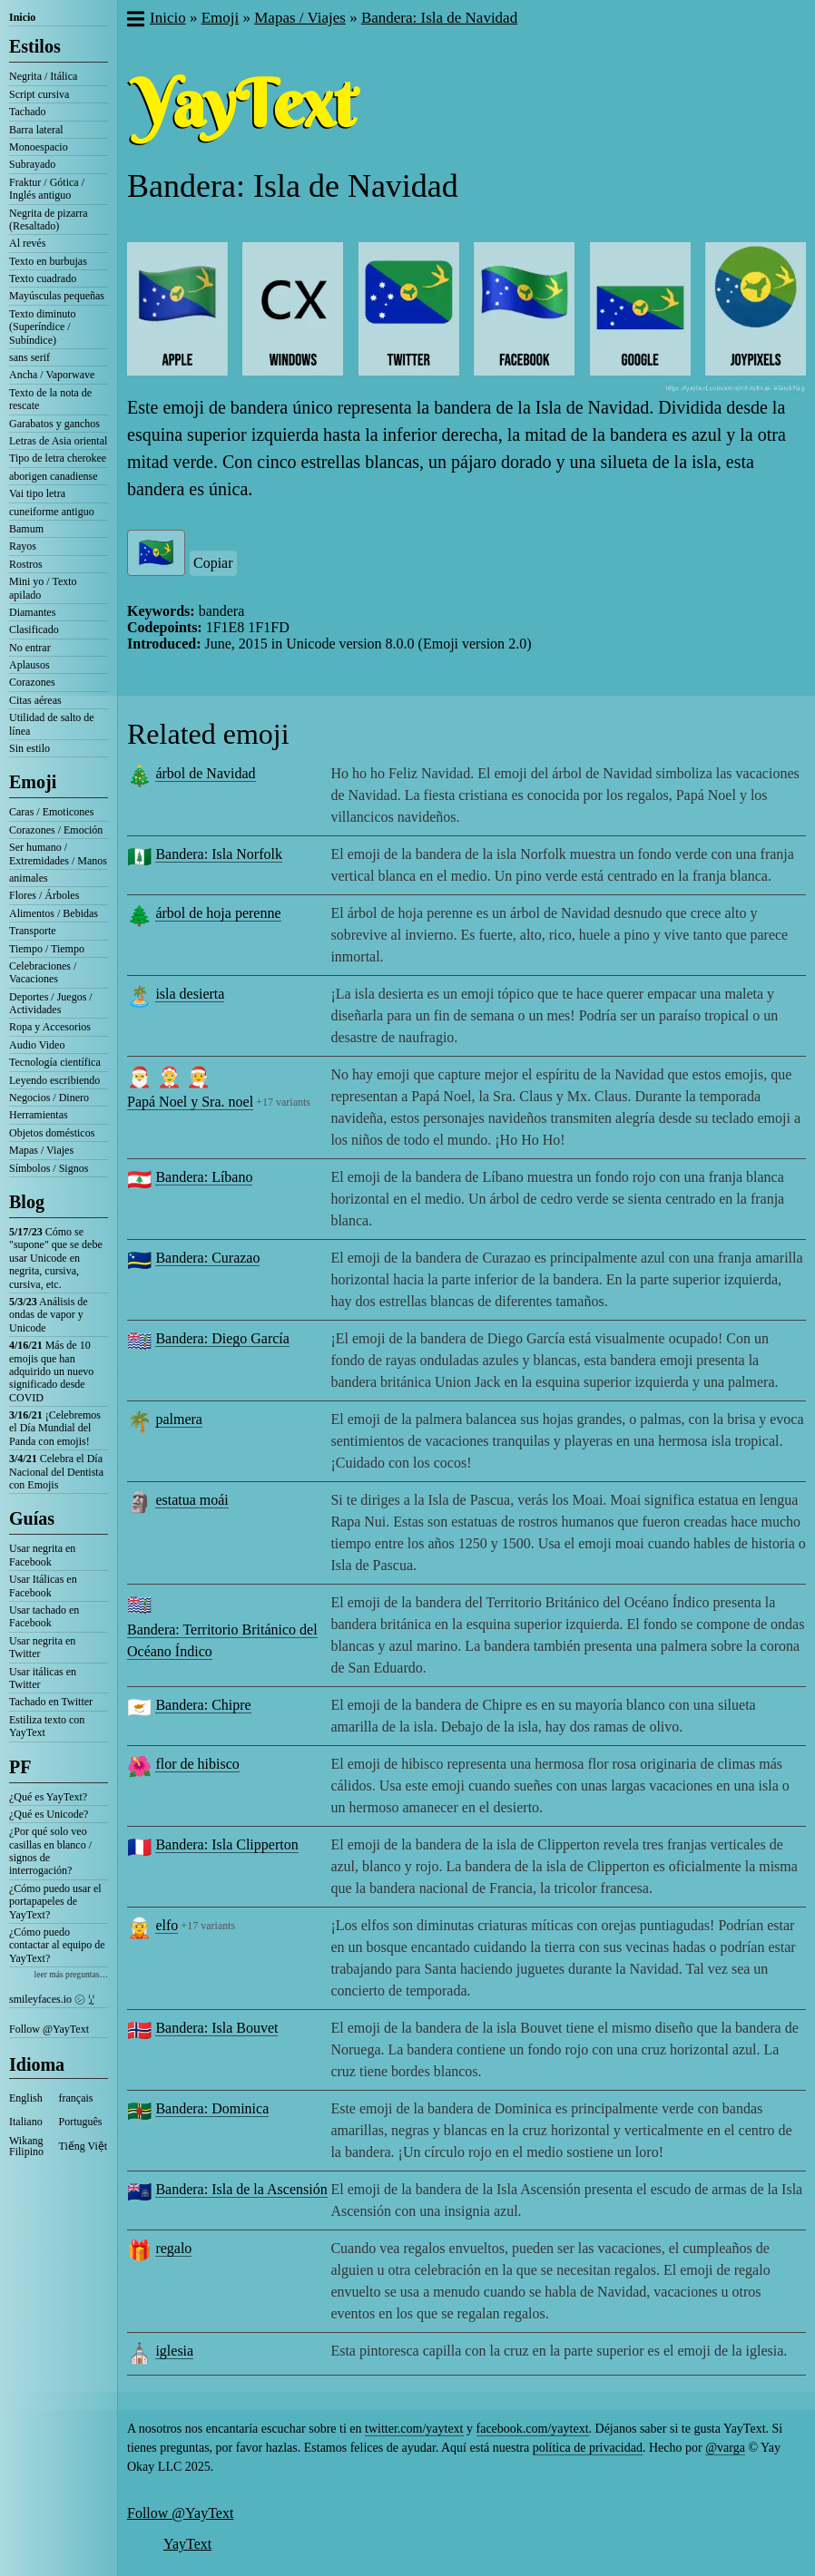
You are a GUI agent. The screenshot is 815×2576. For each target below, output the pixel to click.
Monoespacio (38, 147)
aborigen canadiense (53, 476)
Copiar (213, 563)
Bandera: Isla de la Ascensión (241, 2189)
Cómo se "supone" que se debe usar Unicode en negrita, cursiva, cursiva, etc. (56, 1258)
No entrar (30, 647)
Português (81, 2121)
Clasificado (34, 629)
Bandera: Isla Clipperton (226, 1844)
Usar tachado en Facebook (44, 1616)
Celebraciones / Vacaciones (42, 972)
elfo (166, 1925)
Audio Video (36, 1045)
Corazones (32, 682)
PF (20, 1767)
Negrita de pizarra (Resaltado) (48, 219)
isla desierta (189, 993)
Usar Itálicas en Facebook (43, 1585)
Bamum (26, 528)
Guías (31, 1518)
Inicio (22, 17)
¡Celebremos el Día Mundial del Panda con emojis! (55, 1428)
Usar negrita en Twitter (42, 1647)
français (76, 2098)
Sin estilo (29, 748)
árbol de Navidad (205, 773)
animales (28, 878)
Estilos (35, 46)
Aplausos (29, 665)
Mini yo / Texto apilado (43, 587)
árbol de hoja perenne (217, 913)
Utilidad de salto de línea (51, 724)
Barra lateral (36, 129)
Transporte (32, 930)
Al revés (27, 243)
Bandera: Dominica (212, 2108)
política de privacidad (588, 2447)
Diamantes (32, 612)
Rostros (26, 564)
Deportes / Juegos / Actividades (51, 1003)
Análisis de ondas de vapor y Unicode (48, 1314)
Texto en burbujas (48, 261)
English (26, 2098)
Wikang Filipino (26, 2146)
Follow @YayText (49, 2029)
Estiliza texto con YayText (46, 1726)
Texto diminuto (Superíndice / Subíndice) (42, 326)
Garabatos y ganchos (54, 423)
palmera (178, 1419)
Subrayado (32, 164)
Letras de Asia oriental (58, 440)
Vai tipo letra (37, 493)
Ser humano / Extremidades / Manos (58, 853)
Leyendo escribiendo (54, 1080)
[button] (134, 21)
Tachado (27, 111)
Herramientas (38, 1114)
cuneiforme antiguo (51, 511)
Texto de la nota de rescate (50, 399)
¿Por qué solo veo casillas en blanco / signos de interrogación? (50, 1851)
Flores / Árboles (44, 895)
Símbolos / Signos (48, 1168)
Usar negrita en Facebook (42, 1554)
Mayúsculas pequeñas (56, 295)
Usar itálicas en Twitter (42, 1678)
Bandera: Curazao (207, 1257)
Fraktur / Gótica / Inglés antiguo (46, 188)
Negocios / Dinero (49, 1097)
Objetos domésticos (51, 1133)
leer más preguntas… (71, 1974)
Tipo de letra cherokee (57, 458)
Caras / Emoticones (51, 811)
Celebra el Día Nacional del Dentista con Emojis (56, 1471)
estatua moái (191, 1500)
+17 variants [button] (283, 1102)
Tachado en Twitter (51, 1701)
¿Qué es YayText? (48, 1797)
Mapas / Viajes (41, 1150)
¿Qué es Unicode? (48, 1814)
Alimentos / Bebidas (53, 913)
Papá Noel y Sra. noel (190, 1101)
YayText (187, 2544)
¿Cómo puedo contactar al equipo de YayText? (57, 1945)
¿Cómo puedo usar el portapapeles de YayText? (55, 1901)
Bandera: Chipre (202, 1704)
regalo (173, 2248)
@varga (725, 2447)
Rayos (22, 546)
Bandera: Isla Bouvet (216, 2027)
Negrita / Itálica (43, 76)
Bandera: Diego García (222, 1338)
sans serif (29, 357)
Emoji (32, 782)
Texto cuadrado (42, 278)
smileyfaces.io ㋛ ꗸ (51, 1999)
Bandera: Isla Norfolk (218, 854)
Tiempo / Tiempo (46, 948)
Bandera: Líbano (203, 1177)
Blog (26, 1202)
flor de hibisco (197, 1763)
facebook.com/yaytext (532, 2428)
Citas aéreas (35, 700)
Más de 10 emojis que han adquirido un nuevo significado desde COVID (51, 1371)
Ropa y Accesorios (50, 1026)
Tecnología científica (55, 1062)
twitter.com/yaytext (414, 2428)
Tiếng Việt (83, 2146)
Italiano (26, 2121)
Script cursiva (39, 94)
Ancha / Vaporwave (51, 374)
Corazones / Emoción (56, 830)
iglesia (174, 2350)
